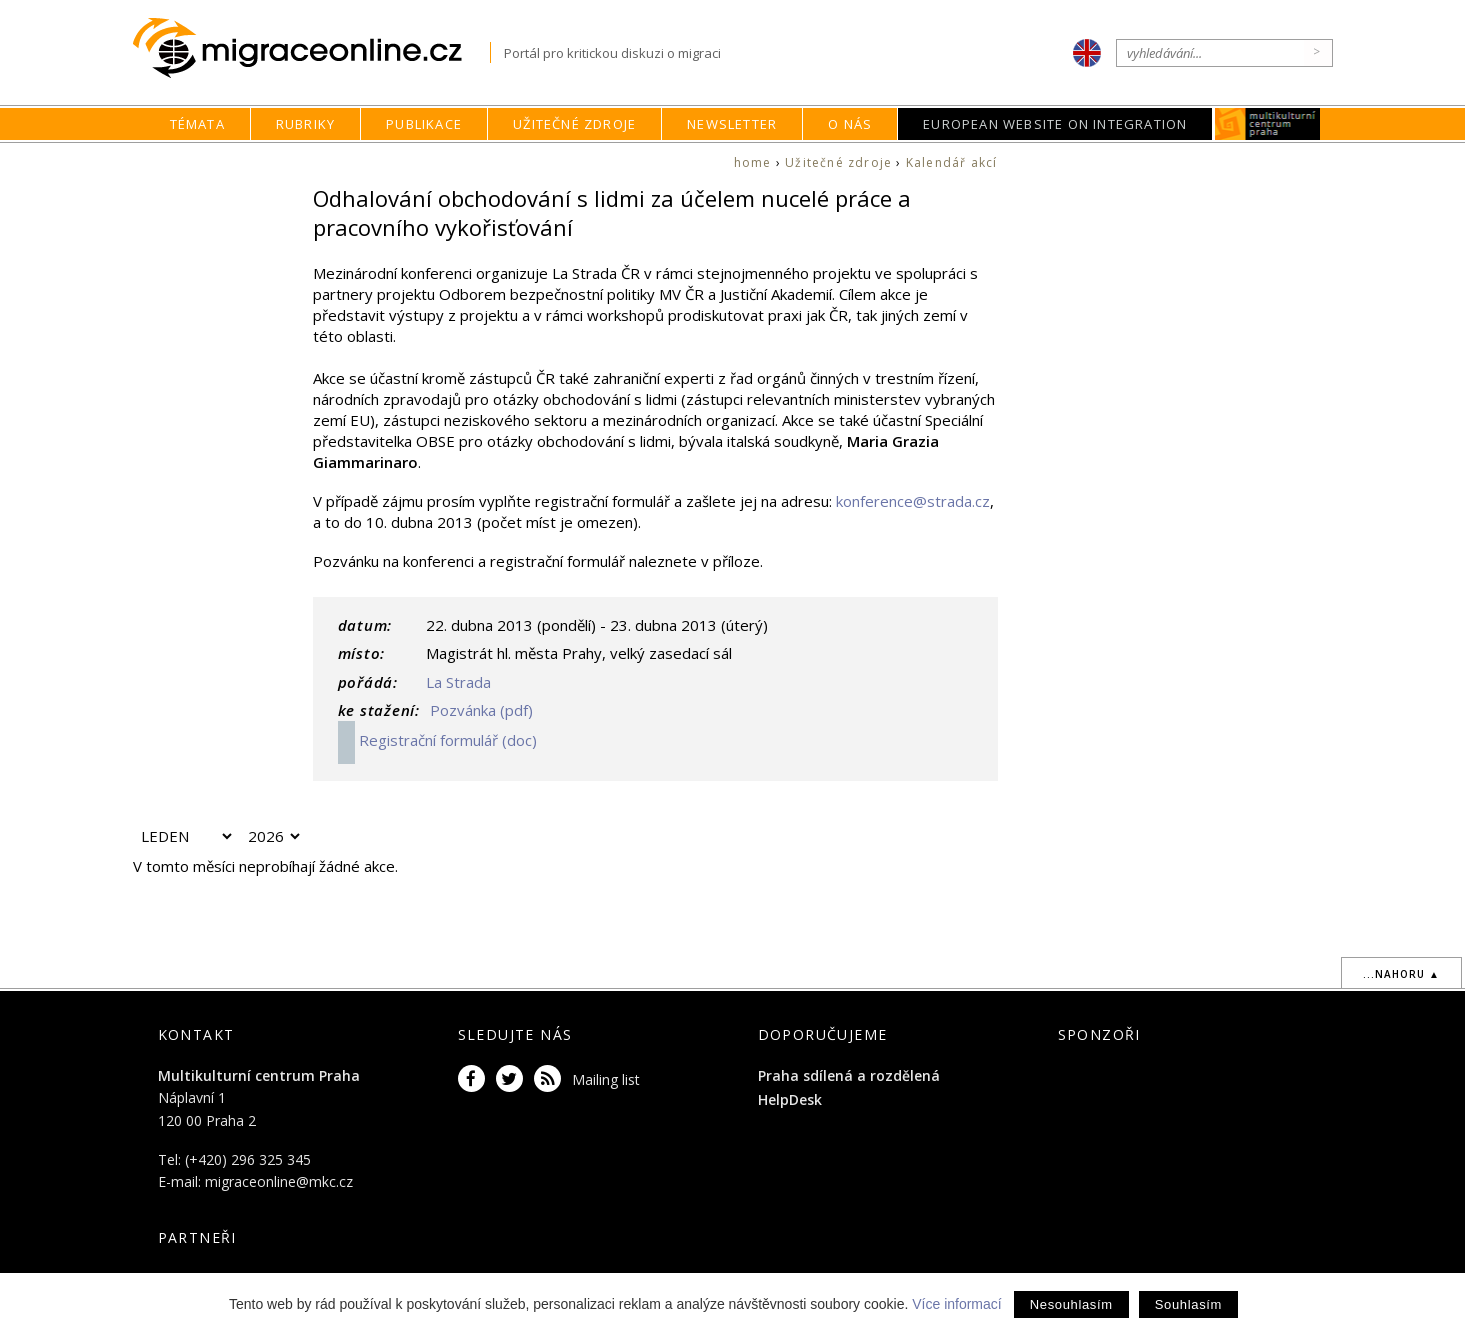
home (753, 162)
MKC (1268, 124)
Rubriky (305, 124)
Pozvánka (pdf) (479, 710)
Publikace (424, 124)
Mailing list (606, 1079)
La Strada (458, 682)
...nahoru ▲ (1401, 974)
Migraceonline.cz (311, 48)
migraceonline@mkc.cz (279, 1181)
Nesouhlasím (1071, 1304)
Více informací (956, 1304)
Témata (197, 124)
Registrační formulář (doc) (437, 740)
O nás (850, 124)
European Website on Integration (1055, 124)
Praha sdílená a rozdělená (849, 1075)
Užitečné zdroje (574, 124)
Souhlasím (1188, 1304)
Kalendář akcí (952, 162)
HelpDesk (790, 1099)
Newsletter (732, 124)
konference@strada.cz (913, 501)
